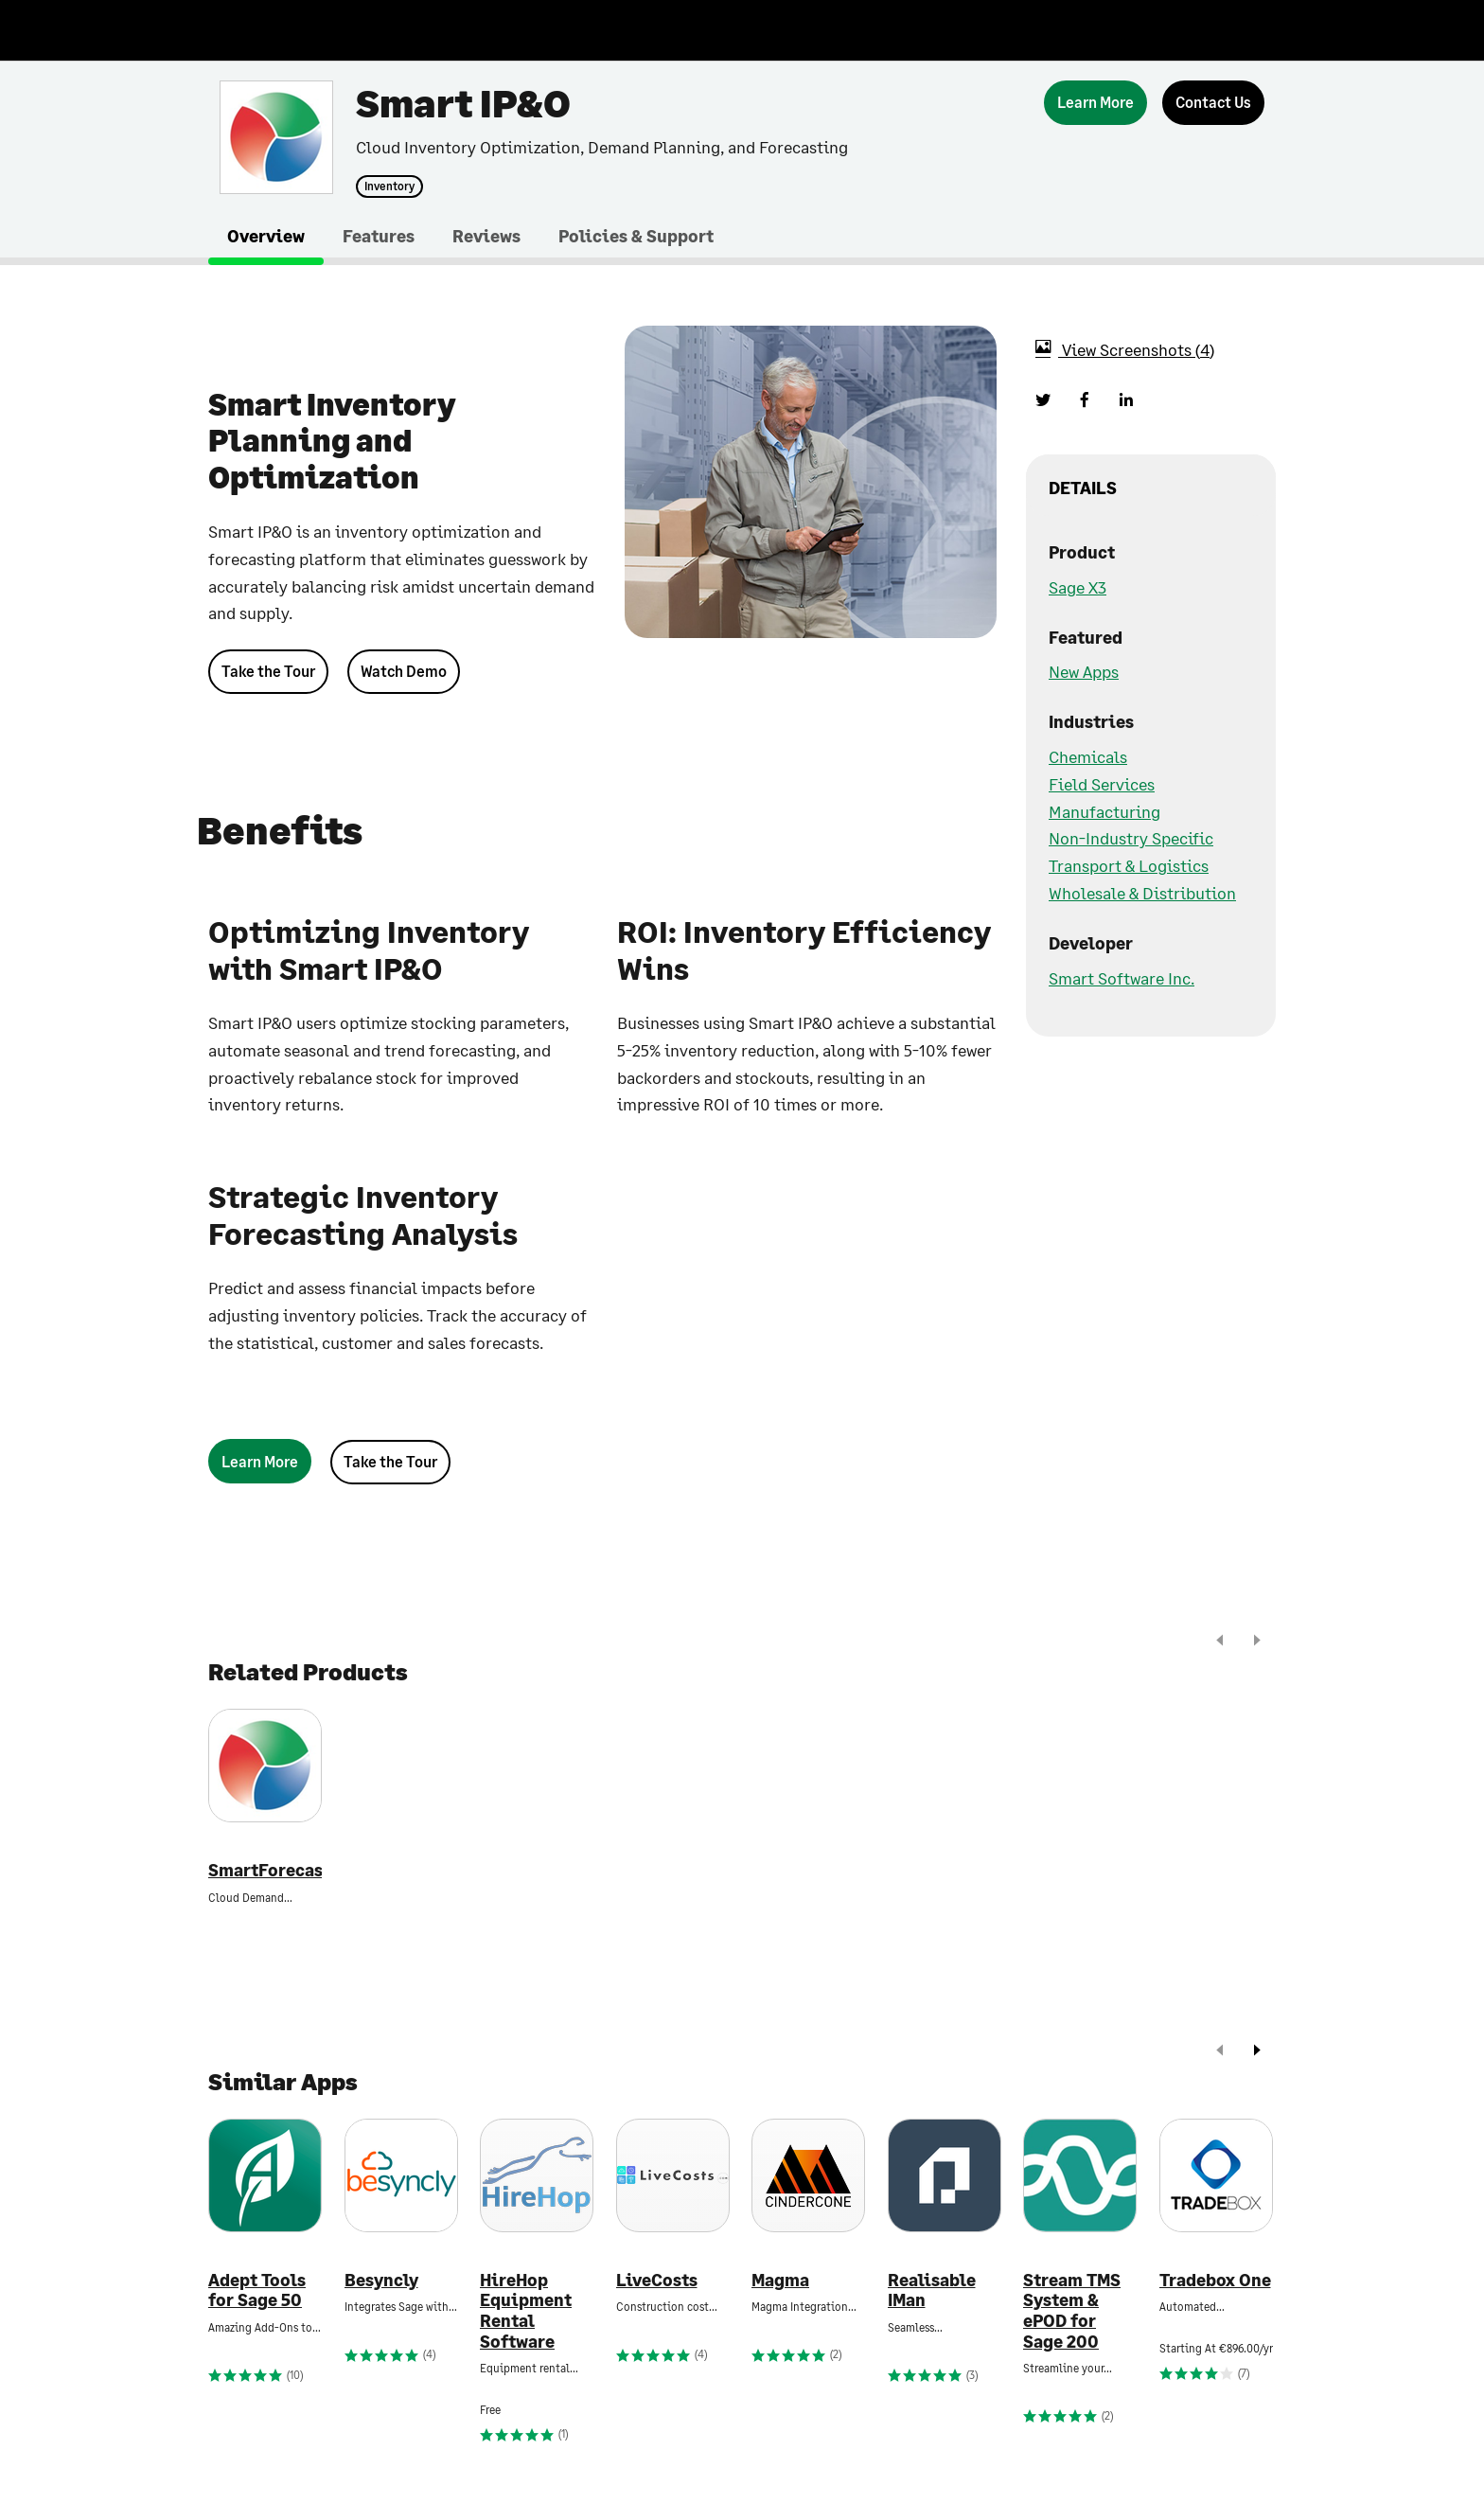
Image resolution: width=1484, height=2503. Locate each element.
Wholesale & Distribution (1142, 892)
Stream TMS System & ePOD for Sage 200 (1072, 2311)
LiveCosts (657, 2280)
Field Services (1102, 783)
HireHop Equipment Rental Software (526, 2311)
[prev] (1220, 1642)
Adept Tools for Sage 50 (257, 2290)
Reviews (486, 235)
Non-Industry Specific (1131, 837)
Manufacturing (1104, 811)
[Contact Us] (1213, 102)
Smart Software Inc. (1121, 977)
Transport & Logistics (1129, 865)
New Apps (1084, 671)
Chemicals (1088, 756)
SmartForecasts (265, 1870)
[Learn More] (1095, 102)
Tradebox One (1215, 2280)
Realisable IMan (932, 2290)
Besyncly (381, 2280)
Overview (266, 235)
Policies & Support (636, 235)
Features (379, 235)
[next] (1257, 1642)
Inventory (389, 186)
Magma (780, 2280)
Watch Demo (404, 671)
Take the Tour (268, 671)
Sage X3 (1077, 587)
